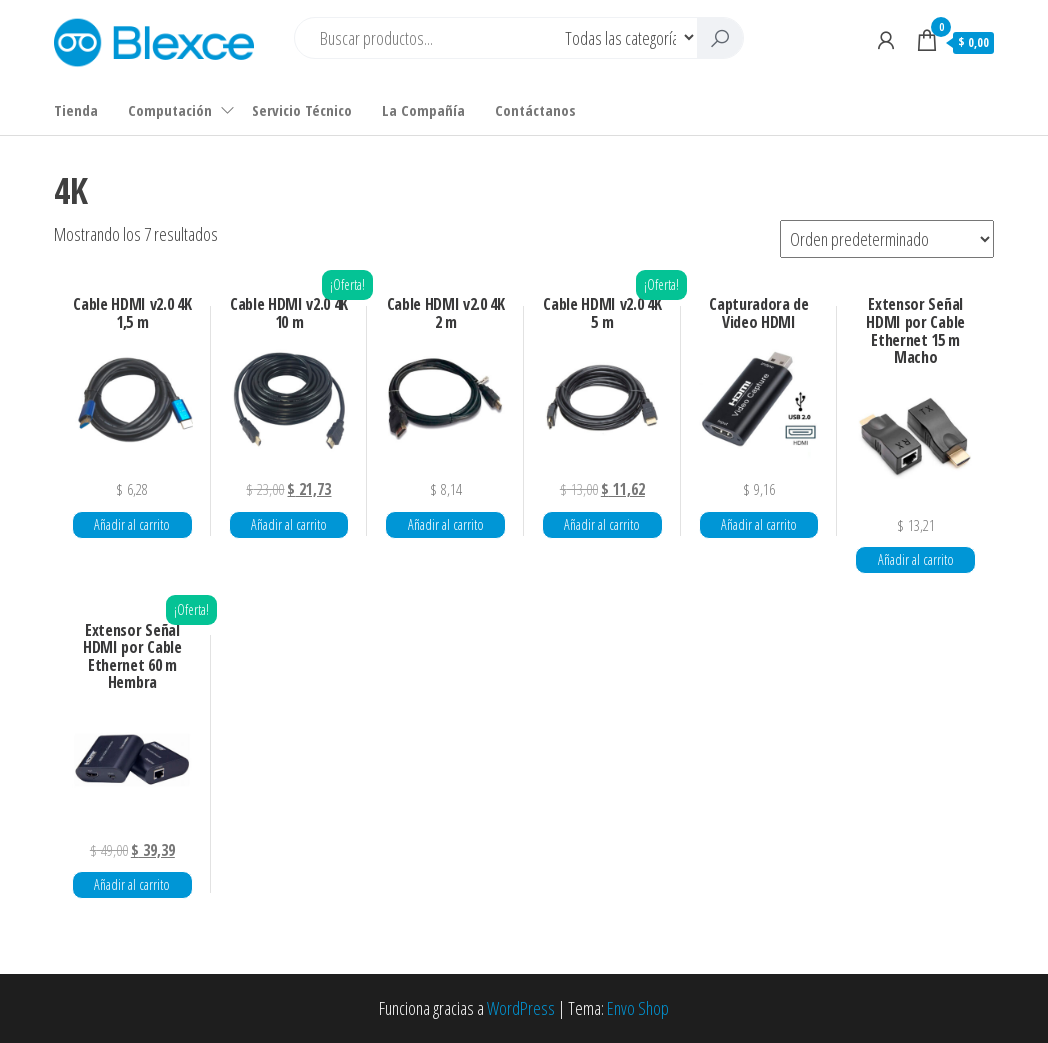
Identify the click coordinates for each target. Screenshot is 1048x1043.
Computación (170, 110)
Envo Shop (638, 1008)
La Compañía (423, 110)
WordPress (521, 1008)
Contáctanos (535, 110)
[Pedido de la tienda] (887, 239)
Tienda (76, 110)
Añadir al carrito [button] (132, 524)
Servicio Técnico (302, 110)
